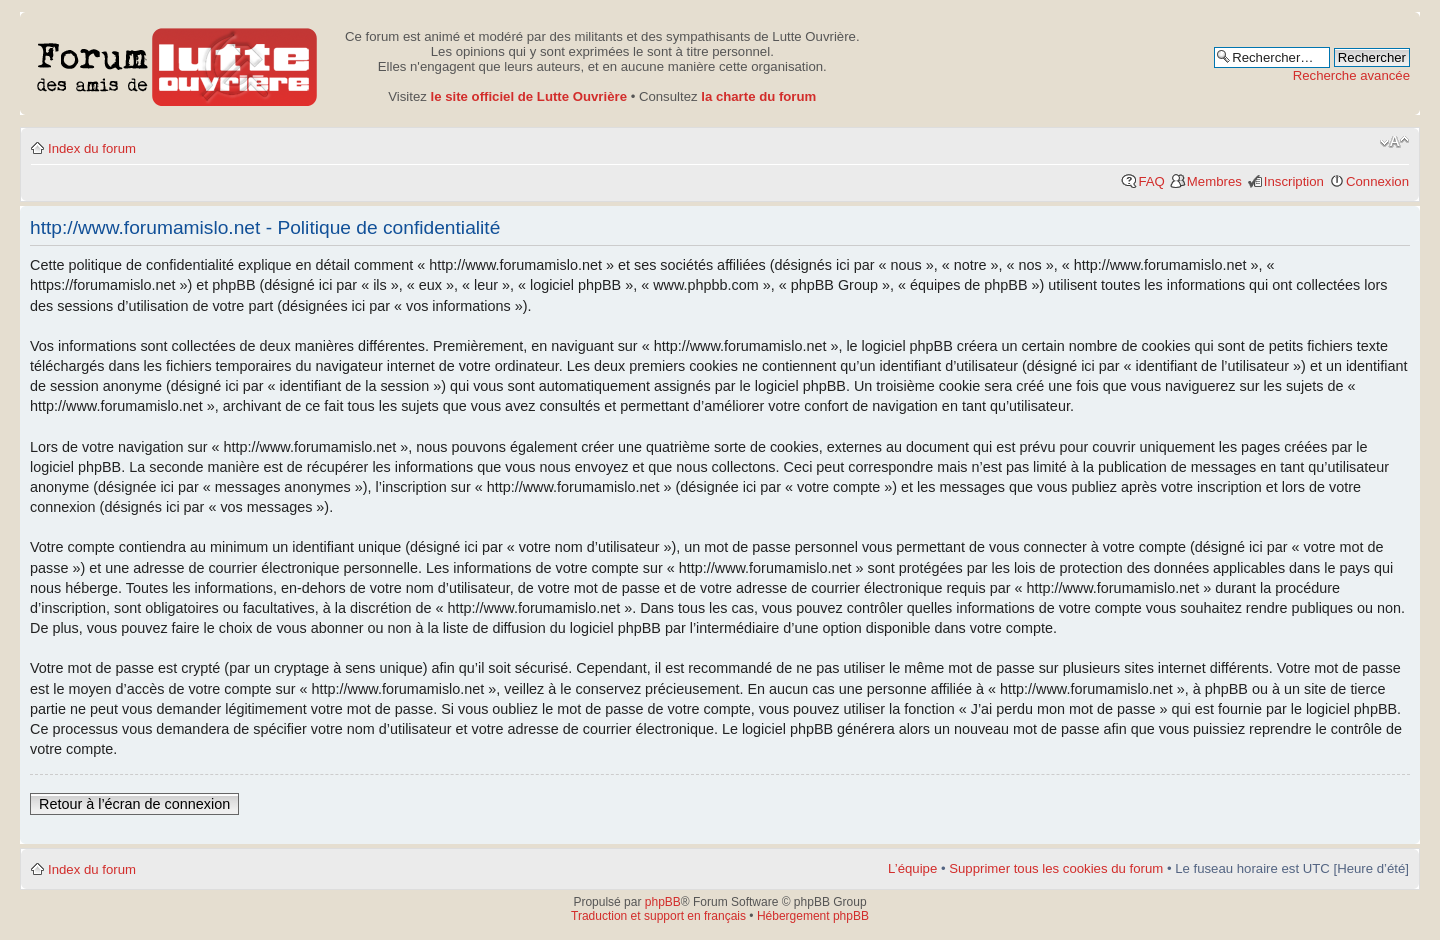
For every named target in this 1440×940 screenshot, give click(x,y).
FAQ (1151, 181)
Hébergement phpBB (813, 916)
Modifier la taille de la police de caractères (1394, 142)
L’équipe (912, 868)
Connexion (1377, 181)
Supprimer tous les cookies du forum (1056, 868)
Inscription (1294, 181)
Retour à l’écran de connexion (134, 804)
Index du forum (92, 148)
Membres (1214, 181)
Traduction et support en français (658, 916)
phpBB (663, 902)
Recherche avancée (1351, 75)
